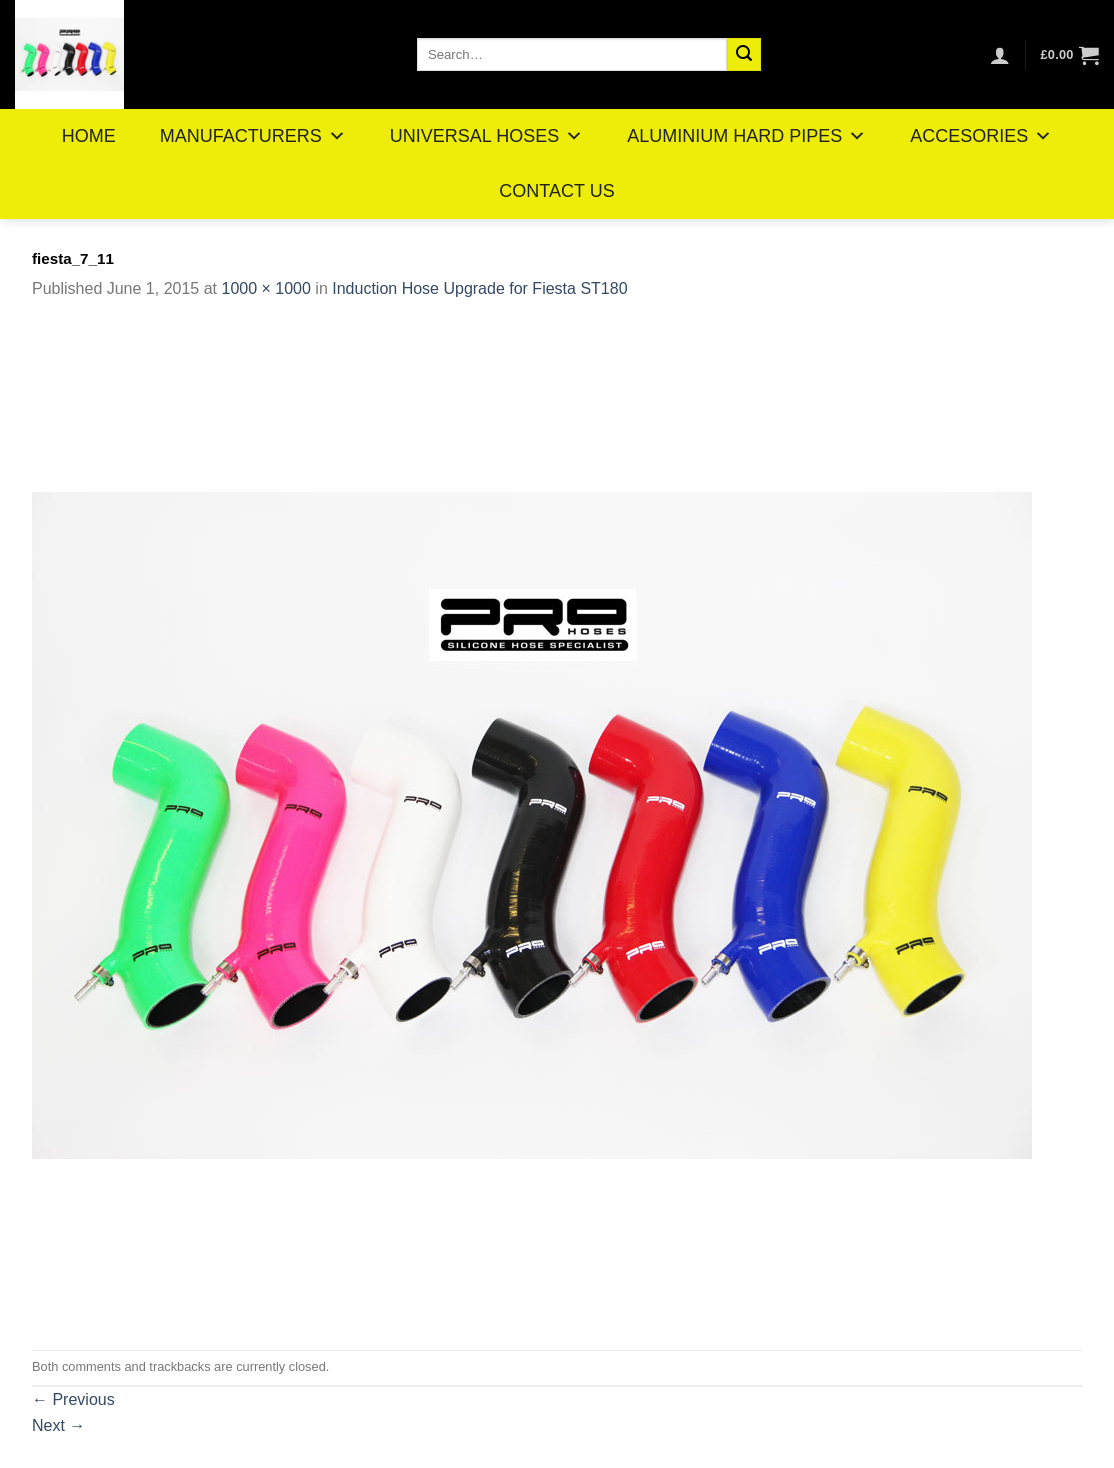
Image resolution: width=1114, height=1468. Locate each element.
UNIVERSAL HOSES (486, 136)
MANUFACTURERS (253, 136)
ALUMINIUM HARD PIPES (746, 136)
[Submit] (744, 55)
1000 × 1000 (265, 288)
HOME (89, 136)
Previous (73, 1399)
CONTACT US (556, 191)
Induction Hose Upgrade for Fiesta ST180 (479, 288)
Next (58, 1425)
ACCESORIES (981, 136)
